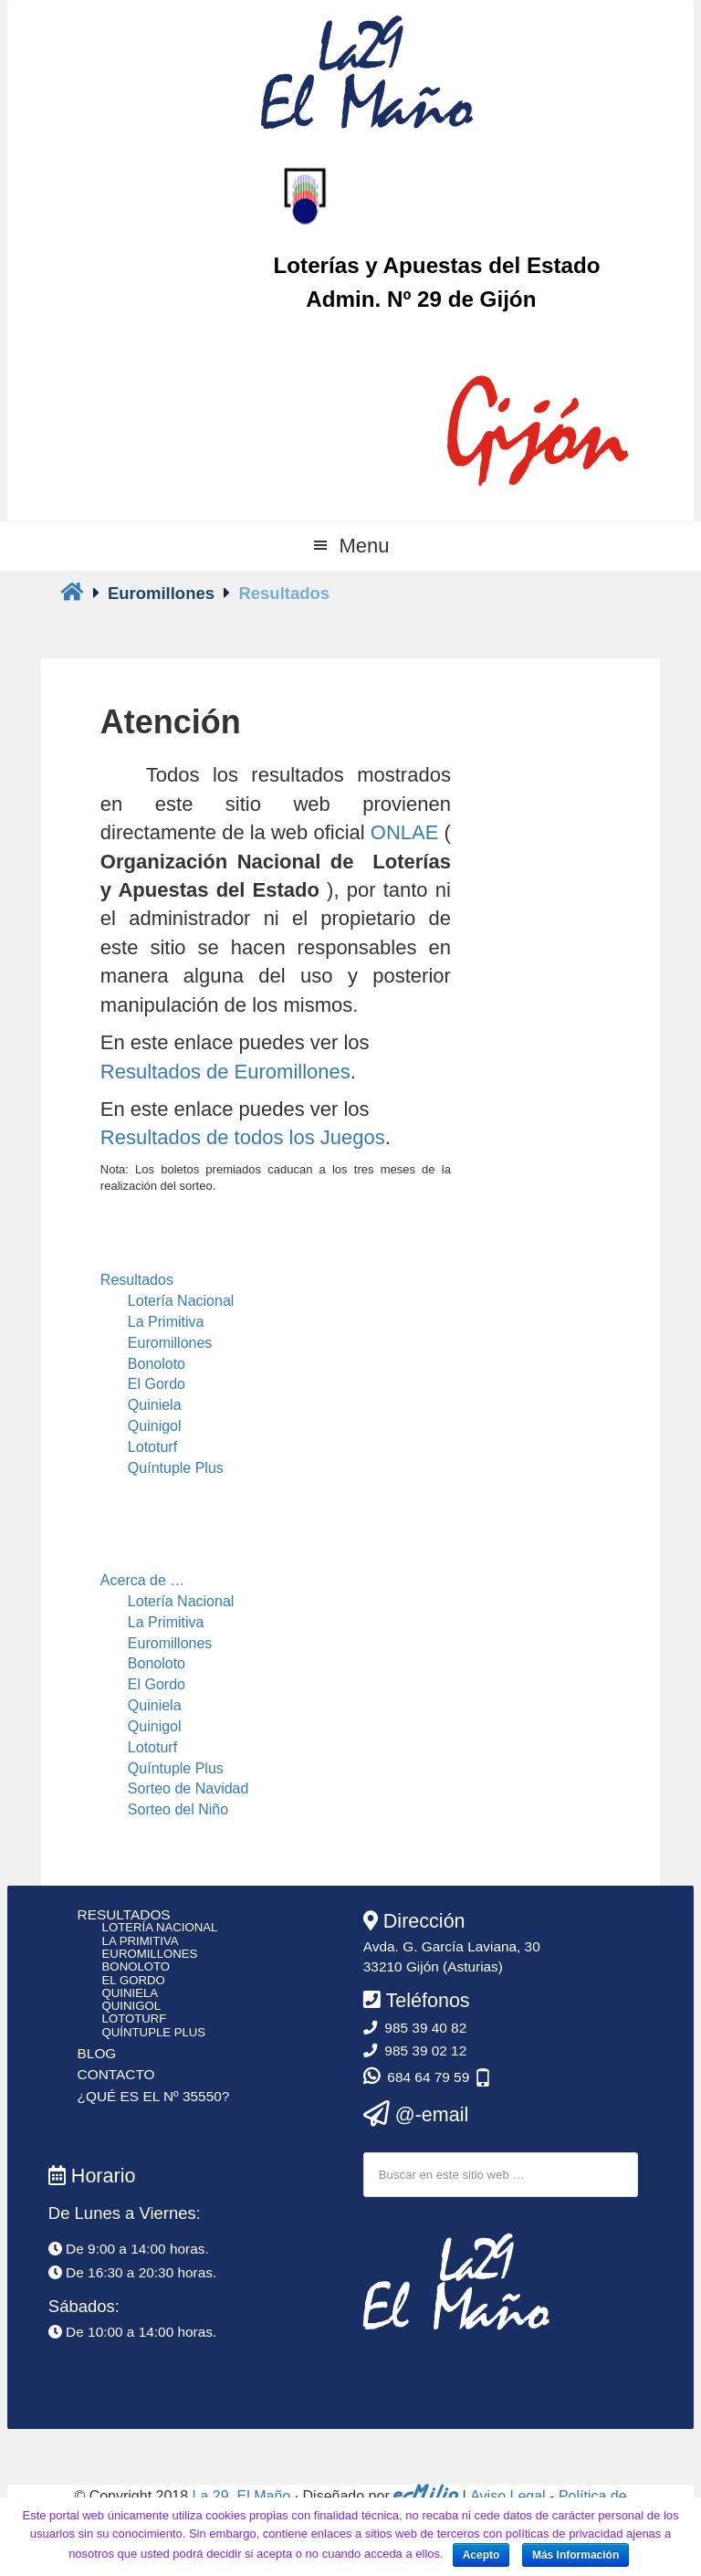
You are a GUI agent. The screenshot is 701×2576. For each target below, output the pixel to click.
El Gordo (156, 1384)
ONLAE (405, 832)
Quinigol (155, 1426)
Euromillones (170, 1343)
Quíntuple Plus (176, 1468)
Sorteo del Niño (178, 1809)
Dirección (414, 1920)
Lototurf (152, 1447)
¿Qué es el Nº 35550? (154, 2096)
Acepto (481, 2555)
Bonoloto (156, 1364)
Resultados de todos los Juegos (242, 1137)
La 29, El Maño (242, 2496)
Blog (97, 2053)
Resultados (136, 1280)
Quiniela (155, 1405)
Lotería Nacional (181, 1301)
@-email (416, 2114)
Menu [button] (364, 545)
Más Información (575, 2555)
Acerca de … (142, 1580)
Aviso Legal (507, 2496)
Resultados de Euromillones (225, 1071)
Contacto (116, 2074)
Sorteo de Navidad (188, 1788)
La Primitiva (166, 1322)
